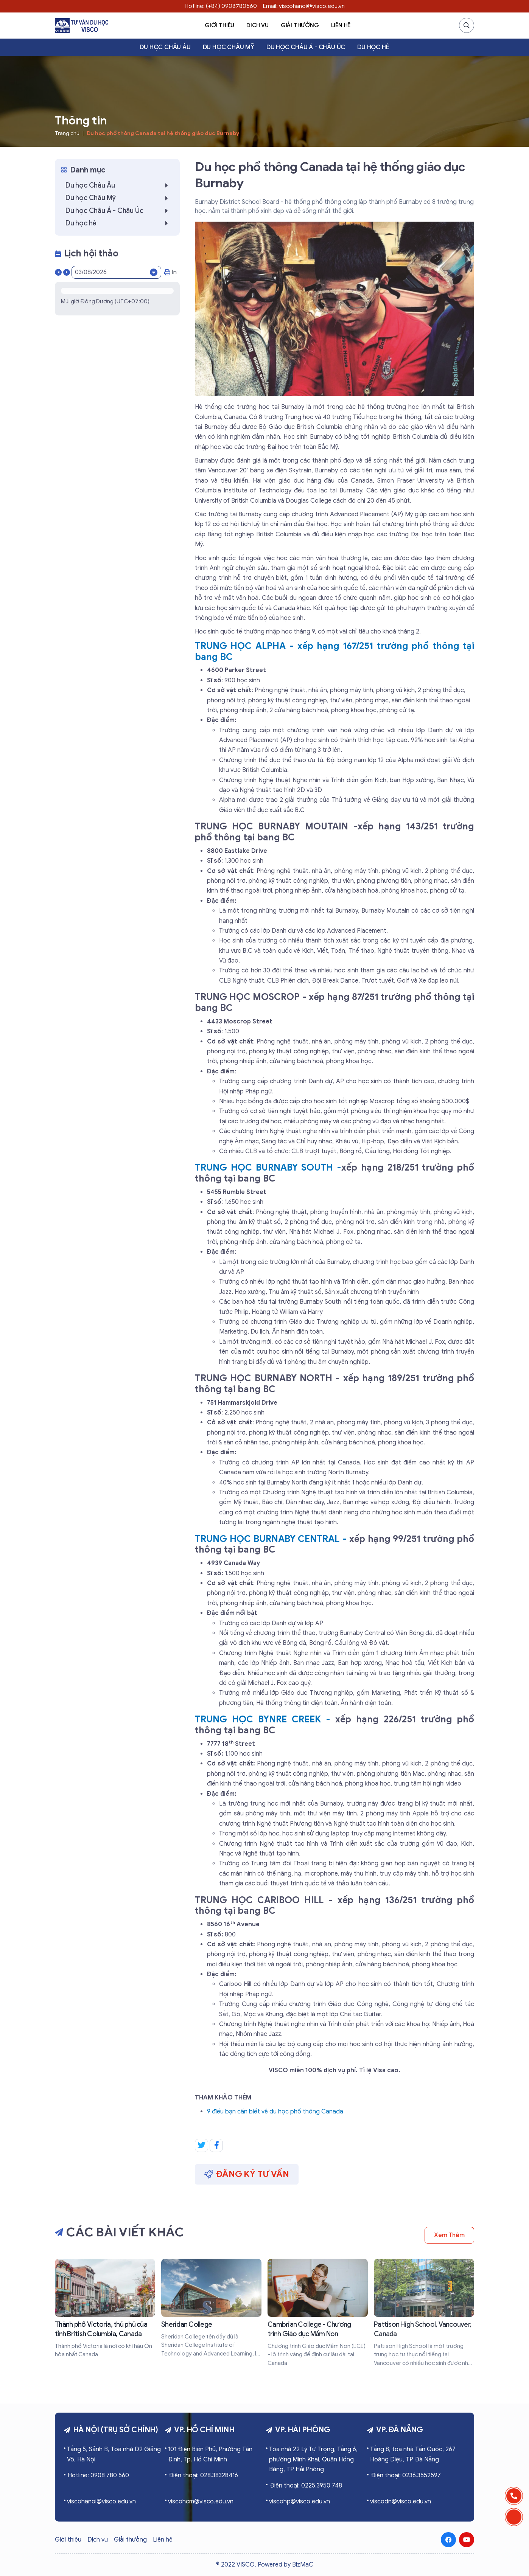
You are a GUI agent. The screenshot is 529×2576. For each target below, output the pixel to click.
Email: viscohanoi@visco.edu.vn (304, 6)
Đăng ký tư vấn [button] (246, 2174)
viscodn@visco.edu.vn (400, 2501)
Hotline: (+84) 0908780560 (221, 6)
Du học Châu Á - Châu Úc (305, 47)
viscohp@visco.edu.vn (299, 2501)
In (170, 272)
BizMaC (302, 2564)
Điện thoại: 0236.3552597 (406, 2475)
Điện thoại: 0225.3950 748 (306, 2485)
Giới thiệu (219, 25)
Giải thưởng (300, 25)
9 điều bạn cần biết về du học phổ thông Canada (275, 2111)
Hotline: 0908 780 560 (98, 2475)
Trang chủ (67, 133)
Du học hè (373, 47)
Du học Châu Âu (165, 47)
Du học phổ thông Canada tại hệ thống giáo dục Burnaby (163, 133)
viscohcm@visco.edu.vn (200, 2501)
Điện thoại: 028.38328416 (203, 2475)
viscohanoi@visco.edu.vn (101, 2501)
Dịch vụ (257, 25)
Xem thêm (449, 2235)
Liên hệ (341, 25)
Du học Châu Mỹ (228, 47)
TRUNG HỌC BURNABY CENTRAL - (272, 1539)
